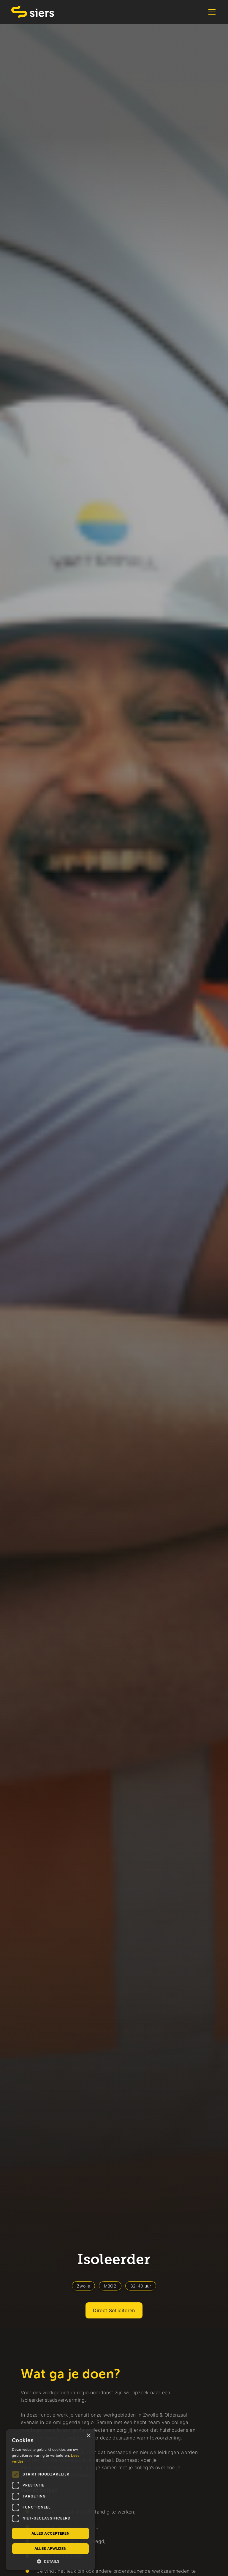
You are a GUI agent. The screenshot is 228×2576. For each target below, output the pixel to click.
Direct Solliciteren (114, 2310)
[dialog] (50, 2499)
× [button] (88, 2436)
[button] (211, 12)
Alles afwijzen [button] (50, 2548)
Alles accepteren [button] (50, 2533)
